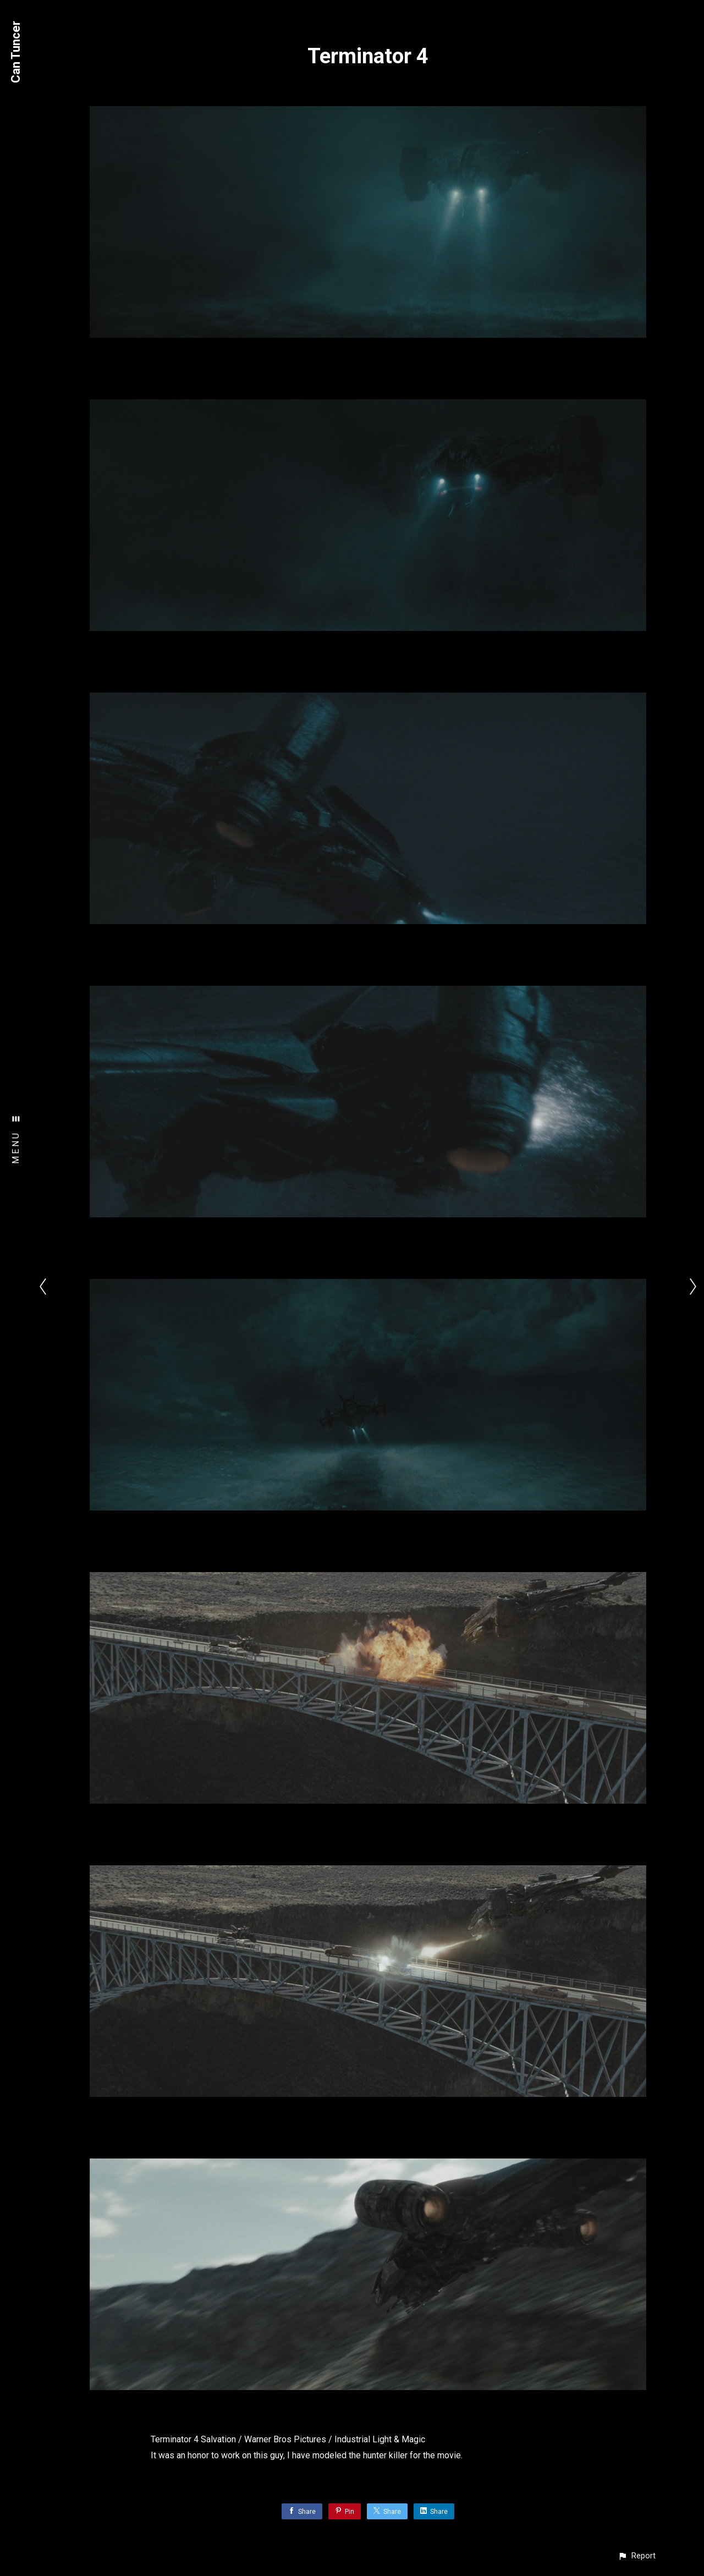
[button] (636, 2556)
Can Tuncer (16, 52)
